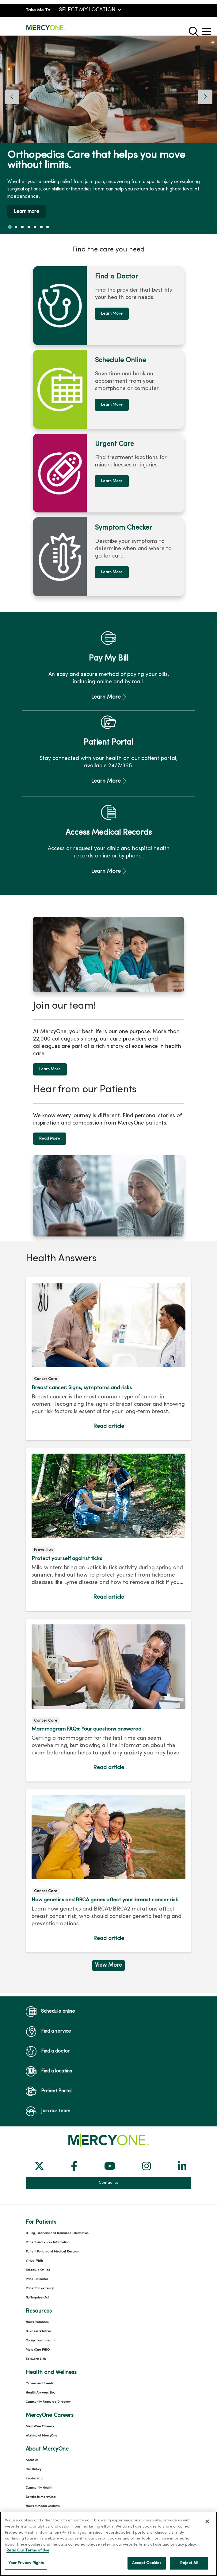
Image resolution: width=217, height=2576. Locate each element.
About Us (32, 2412)
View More (108, 1917)
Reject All (189, 2568)
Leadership (34, 2430)
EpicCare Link (36, 2311)
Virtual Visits (34, 2213)
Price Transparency (40, 2240)
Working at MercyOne (41, 2387)
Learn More (112, 314)
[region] (108, 135)
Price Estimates (37, 2231)
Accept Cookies (147, 2568)
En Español (33, 2476)
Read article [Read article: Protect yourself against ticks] (108, 1481)
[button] (207, 29)
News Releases (37, 2274)
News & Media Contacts (42, 2458)
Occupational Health (40, 2292)
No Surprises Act (37, 2249)
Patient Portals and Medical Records (52, 2203)
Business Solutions (38, 2283)
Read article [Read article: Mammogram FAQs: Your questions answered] (108, 1652)
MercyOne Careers (40, 2378)
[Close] (207, 2526)
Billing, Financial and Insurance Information (57, 2185)
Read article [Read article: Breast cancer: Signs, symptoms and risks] (108, 1310)
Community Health (39, 2440)
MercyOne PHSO (38, 2302)
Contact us (109, 2135)
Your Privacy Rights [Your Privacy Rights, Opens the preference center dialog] (26, 2568)
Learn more (26, 211)
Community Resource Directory (48, 2354)
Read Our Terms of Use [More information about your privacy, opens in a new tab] (27, 2555)
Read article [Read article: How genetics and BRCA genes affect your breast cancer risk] (108, 1823)
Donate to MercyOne (41, 2449)
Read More (49, 1091)
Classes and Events (39, 2335)
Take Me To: (38, 10)
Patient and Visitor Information (47, 2194)
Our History (33, 2421)
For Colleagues (36, 2486)
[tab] (10, 227)
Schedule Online (38, 2222)
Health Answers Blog (40, 2345)
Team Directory (37, 2467)
